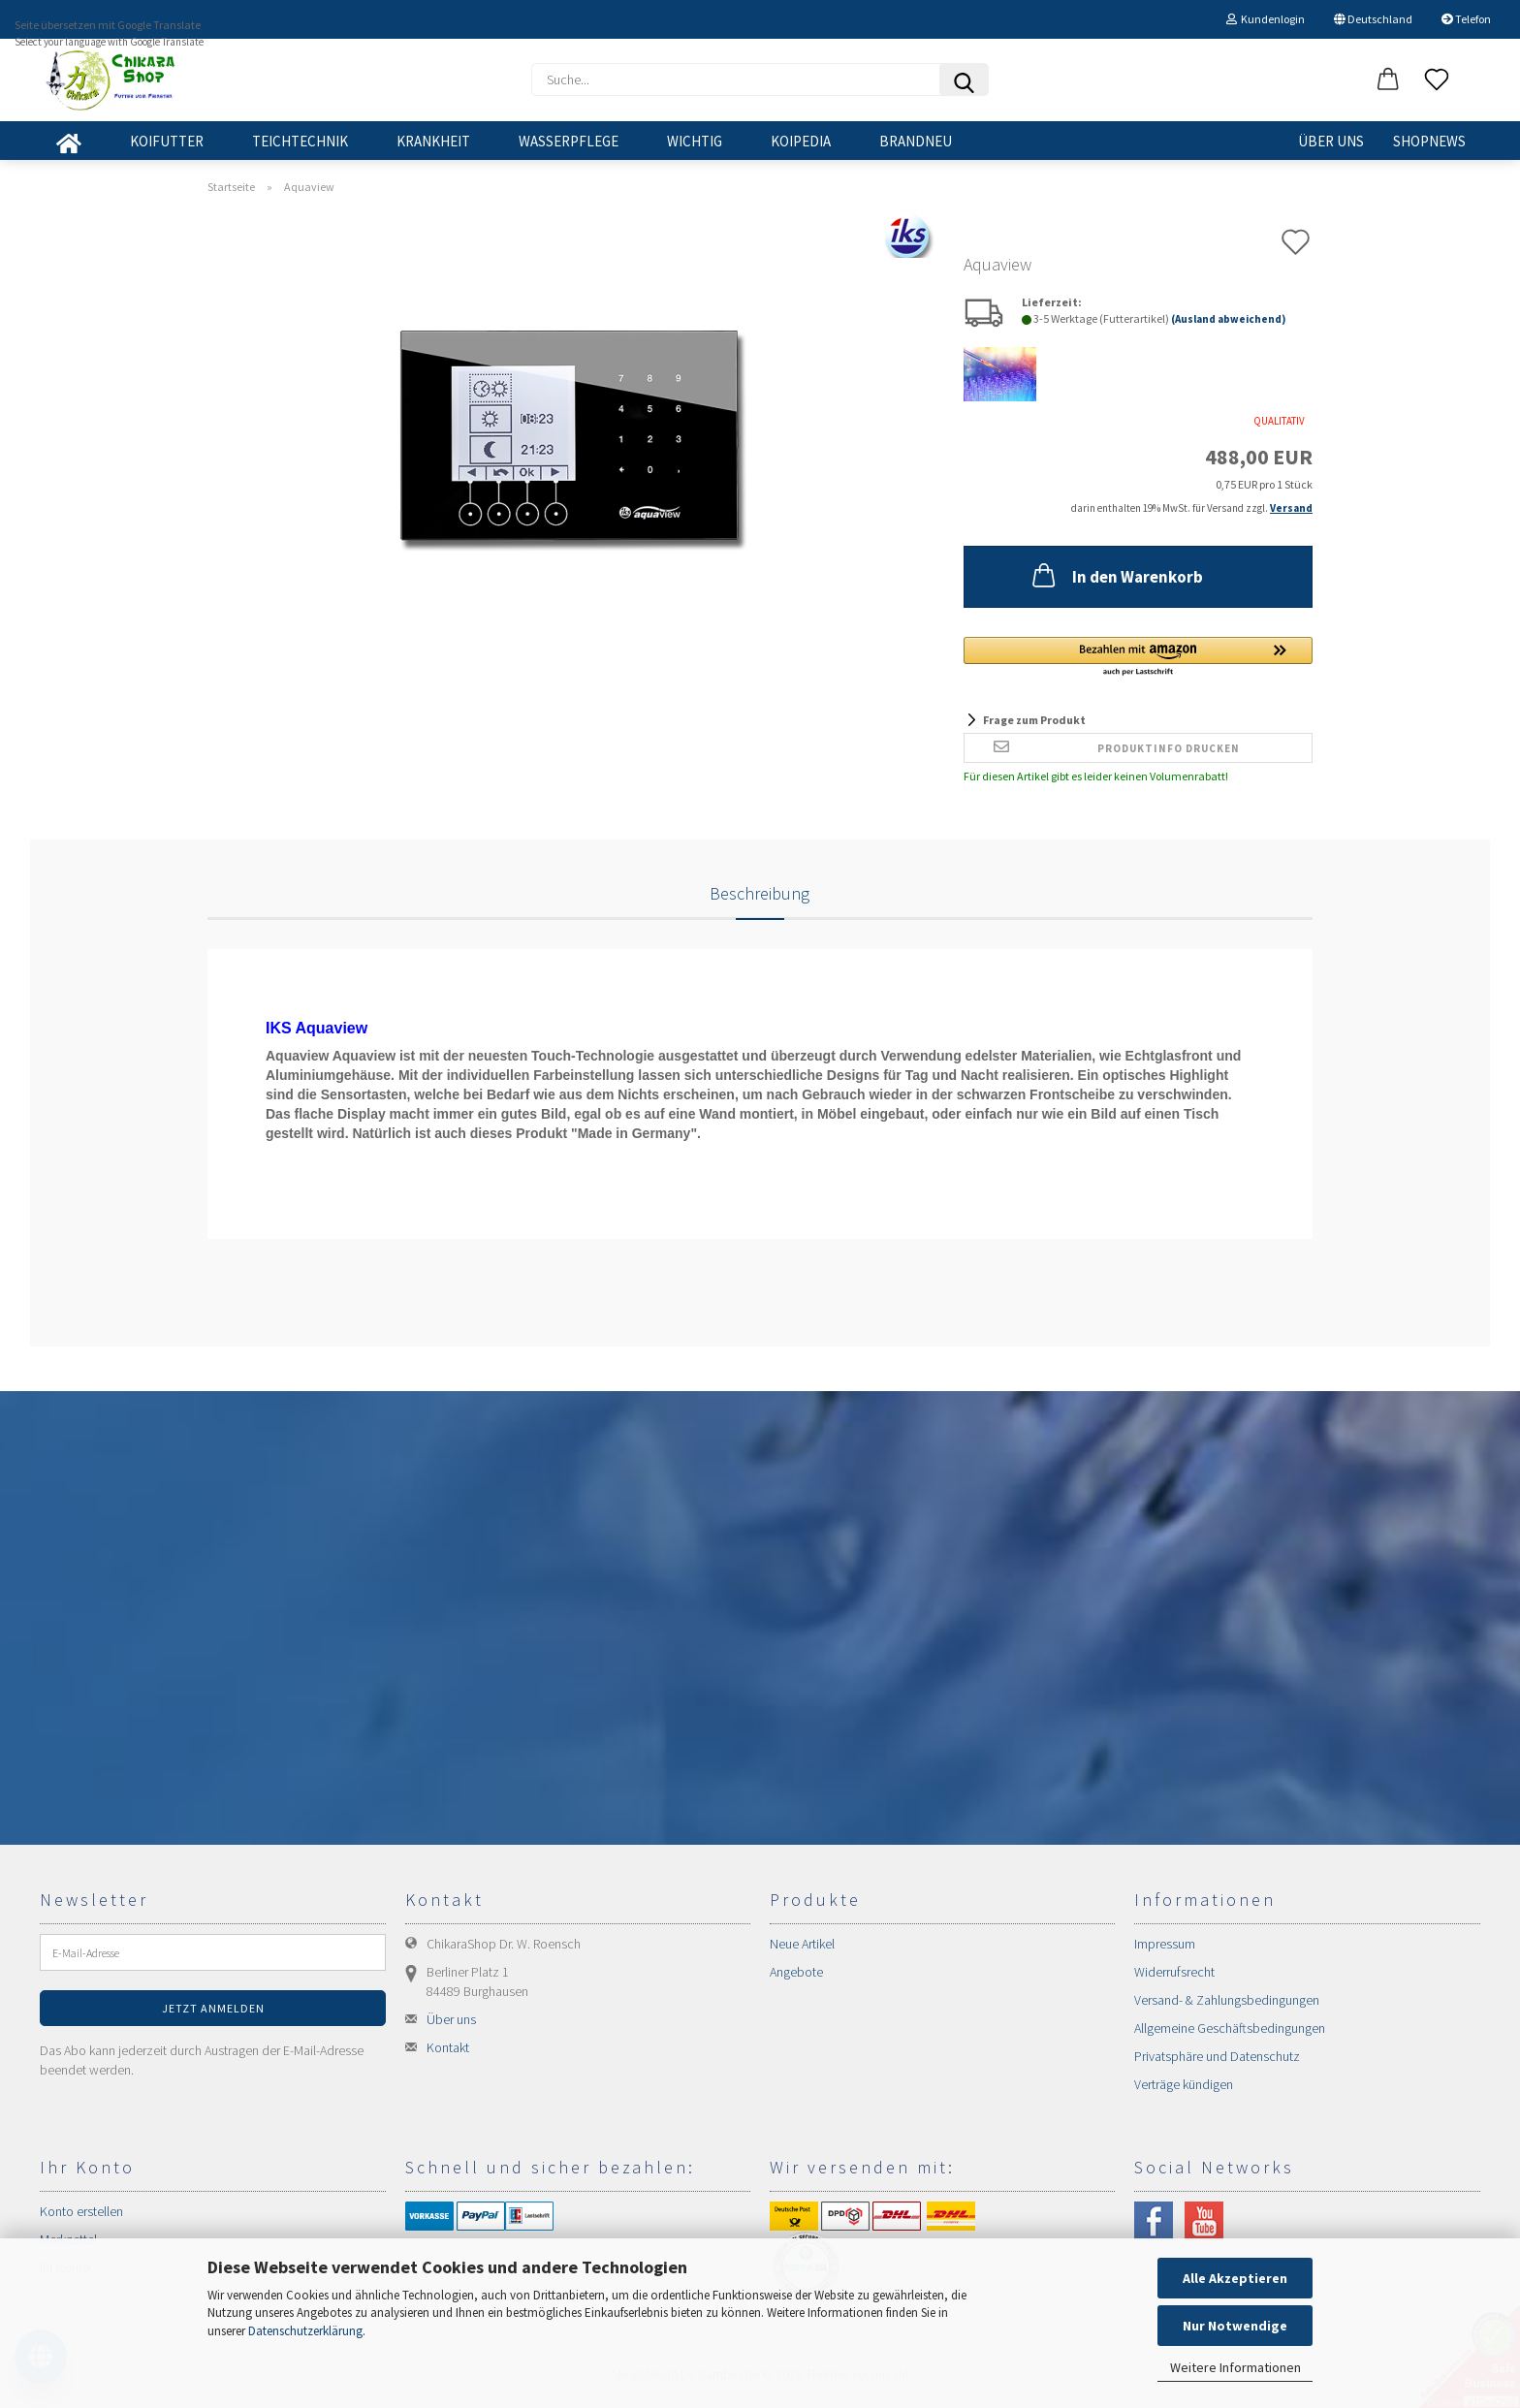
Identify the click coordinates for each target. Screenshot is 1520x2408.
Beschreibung (759, 893)
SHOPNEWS (1429, 141)
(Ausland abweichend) (1228, 319)
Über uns (1331, 141)
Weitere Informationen (1235, 2367)
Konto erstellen (81, 2211)
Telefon (1466, 19)
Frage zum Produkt (1034, 720)
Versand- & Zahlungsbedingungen (1226, 2000)
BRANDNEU (915, 141)
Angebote (796, 1971)
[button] (1388, 80)
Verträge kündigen (1183, 2084)
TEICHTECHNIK (300, 141)
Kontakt (448, 2047)
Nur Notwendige (1235, 2325)
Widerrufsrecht (1174, 1971)
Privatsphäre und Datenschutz (1217, 2056)
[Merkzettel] (1436, 80)
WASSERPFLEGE (568, 141)
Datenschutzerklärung (305, 2331)
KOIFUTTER (167, 141)
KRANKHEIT (433, 141)
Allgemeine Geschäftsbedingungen (1229, 2028)
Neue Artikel (802, 1943)
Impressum (1164, 1943)
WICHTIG (694, 141)
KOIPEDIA (801, 141)
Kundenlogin (1265, 19)
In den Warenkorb (1116, 574)
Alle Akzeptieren (1235, 2278)
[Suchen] (963, 79)
